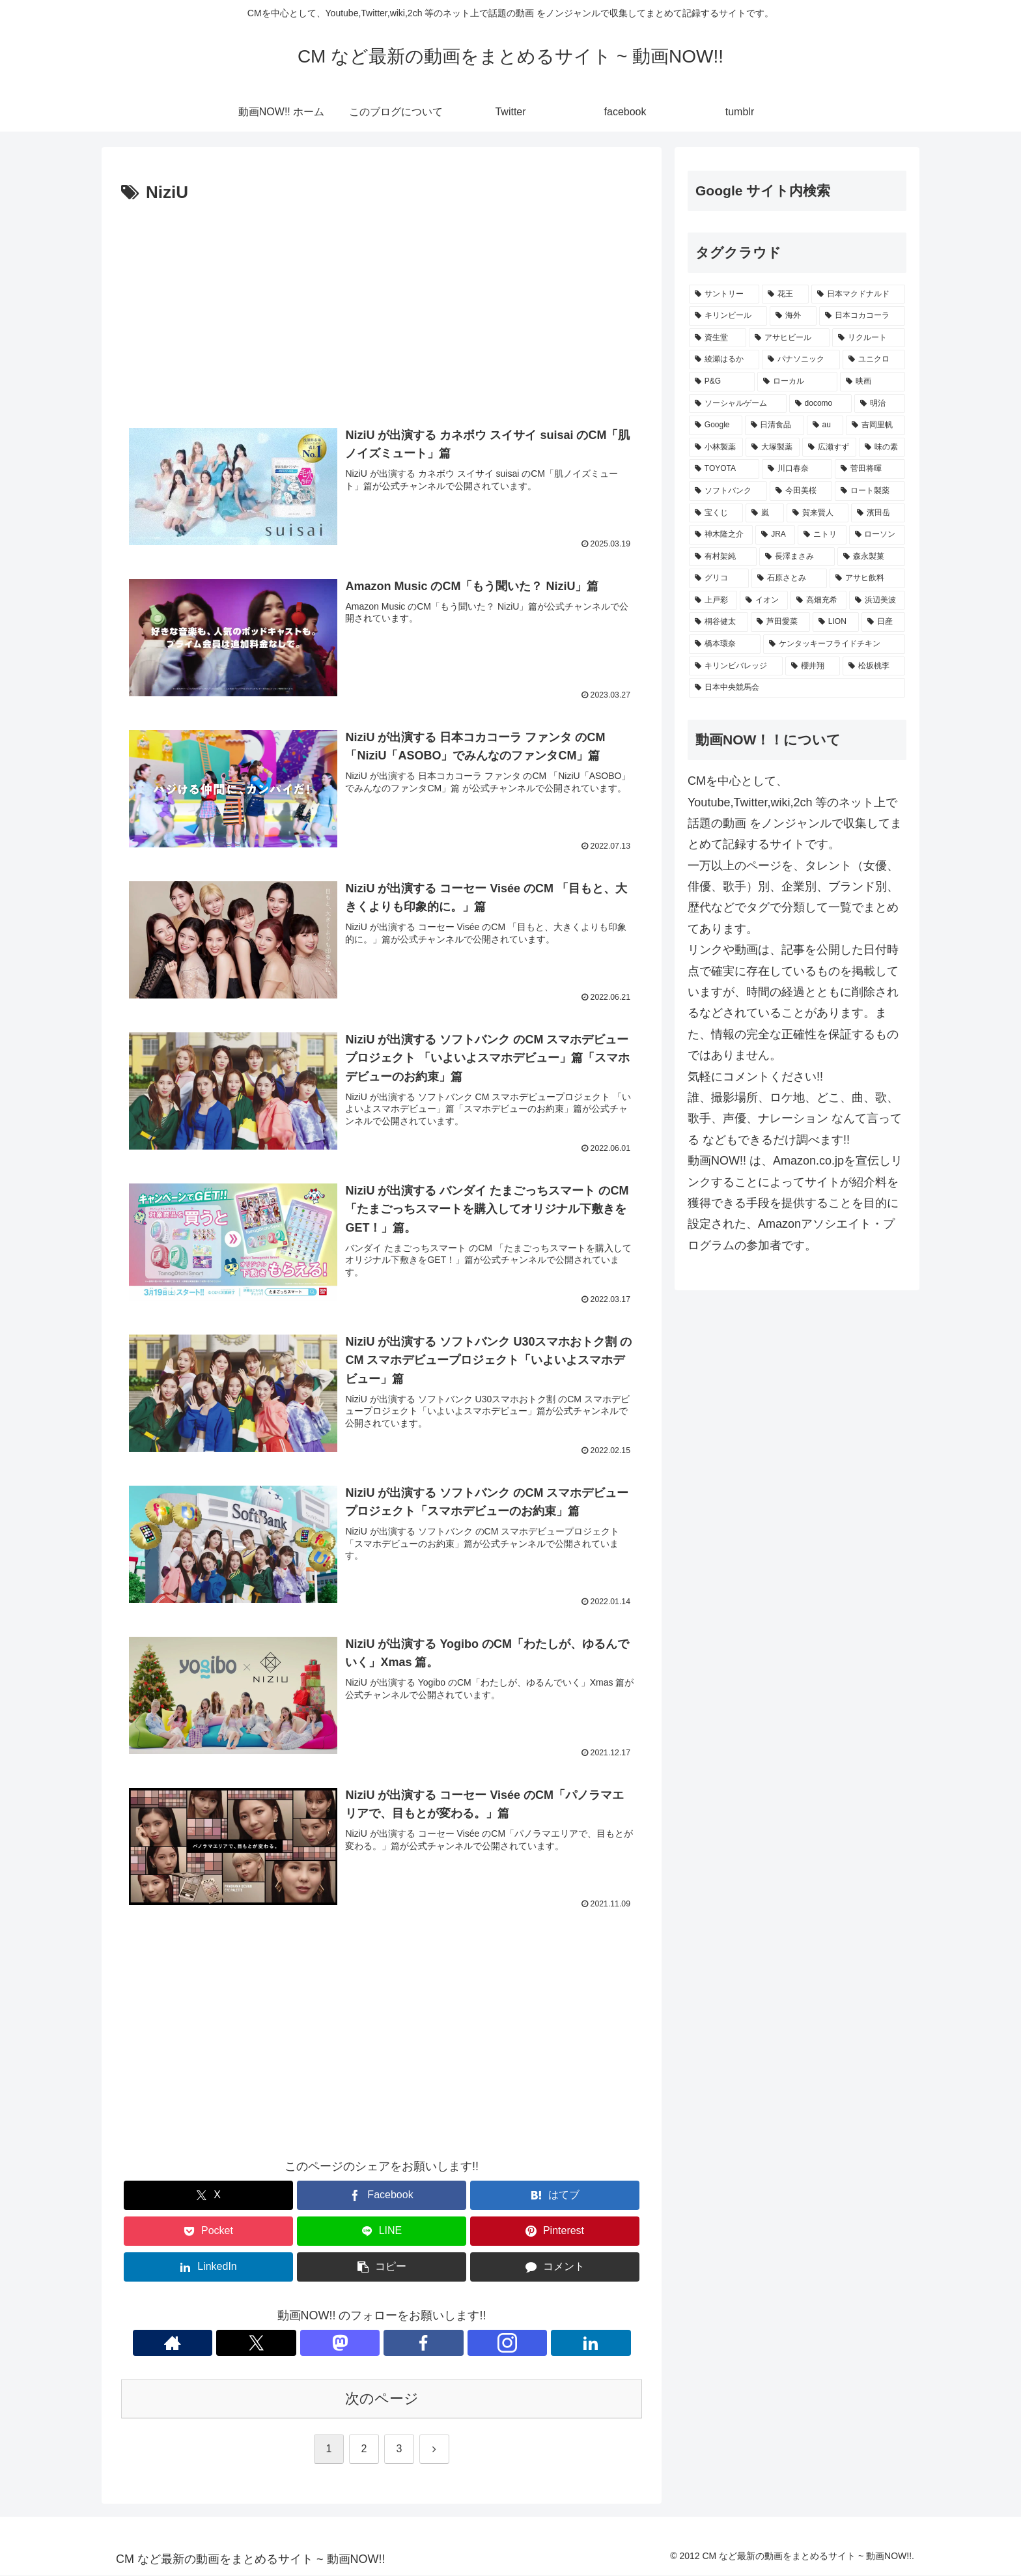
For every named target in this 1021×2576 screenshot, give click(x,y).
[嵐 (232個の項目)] (765, 513)
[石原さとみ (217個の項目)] (789, 578)
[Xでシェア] (208, 2196)
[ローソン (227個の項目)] (877, 535)
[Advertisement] (381, 305)
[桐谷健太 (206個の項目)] (718, 622)
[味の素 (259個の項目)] (882, 447)
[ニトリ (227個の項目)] (822, 535)
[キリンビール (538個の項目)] (728, 316)
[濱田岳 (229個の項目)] (878, 513)
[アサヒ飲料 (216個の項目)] (867, 578)
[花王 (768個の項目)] (785, 294)
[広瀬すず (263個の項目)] (829, 447)
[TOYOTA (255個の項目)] (724, 469)
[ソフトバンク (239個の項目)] (728, 491)
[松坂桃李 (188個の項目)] (874, 666)
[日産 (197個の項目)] (883, 622)
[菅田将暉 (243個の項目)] (870, 469)
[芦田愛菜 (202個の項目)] (780, 622)
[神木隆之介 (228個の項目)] (721, 535)
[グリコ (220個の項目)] (719, 578)
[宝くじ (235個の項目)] (716, 513)
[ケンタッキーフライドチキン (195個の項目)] (834, 644)
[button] (381, 2268)
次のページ (382, 2399)
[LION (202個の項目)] (836, 622)
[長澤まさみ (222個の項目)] (797, 557)
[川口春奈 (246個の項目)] (797, 469)
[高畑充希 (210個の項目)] (818, 600)
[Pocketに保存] (208, 2232)
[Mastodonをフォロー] (367, 2343)
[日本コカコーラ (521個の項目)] (862, 316)
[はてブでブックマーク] (554, 2196)
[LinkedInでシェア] (208, 2268)
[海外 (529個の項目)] (793, 316)
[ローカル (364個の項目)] (797, 381)
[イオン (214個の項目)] (764, 600)
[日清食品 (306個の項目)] (774, 425)
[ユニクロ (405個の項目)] (874, 359)
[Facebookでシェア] (381, 2196)
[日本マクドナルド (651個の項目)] (858, 294)
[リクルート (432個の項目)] (868, 338)
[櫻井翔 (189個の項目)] (812, 666)
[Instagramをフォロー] (426, 2343)
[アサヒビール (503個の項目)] (789, 338)
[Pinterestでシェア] (554, 2232)
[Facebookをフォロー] (397, 2343)
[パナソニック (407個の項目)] (801, 359)
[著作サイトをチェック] (307, 2343)
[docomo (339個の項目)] (820, 404)
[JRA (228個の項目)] (775, 535)
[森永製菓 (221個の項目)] (871, 557)
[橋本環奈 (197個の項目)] (725, 644)
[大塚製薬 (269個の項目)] (773, 447)
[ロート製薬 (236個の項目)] (870, 491)
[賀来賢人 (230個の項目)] (817, 513)
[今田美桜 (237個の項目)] (801, 491)
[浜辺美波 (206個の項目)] (877, 600)
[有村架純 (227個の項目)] (723, 557)
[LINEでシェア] (381, 2232)
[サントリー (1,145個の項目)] (724, 294)
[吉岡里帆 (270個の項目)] (875, 425)
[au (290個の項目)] (825, 425)
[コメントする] (554, 2268)
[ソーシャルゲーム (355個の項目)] (738, 404)
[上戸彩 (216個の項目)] (713, 600)
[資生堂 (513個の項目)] (717, 338)
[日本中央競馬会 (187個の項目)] (797, 688)
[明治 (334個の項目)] (879, 404)
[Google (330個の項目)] (715, 425)
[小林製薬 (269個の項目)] (716, 447)
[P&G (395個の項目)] (722, 381)
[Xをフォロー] (337, 2343)
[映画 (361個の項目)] (872, 381)
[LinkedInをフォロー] (456, 2343)
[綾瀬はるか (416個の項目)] (724, 359)
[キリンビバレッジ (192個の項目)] (736, 666)
